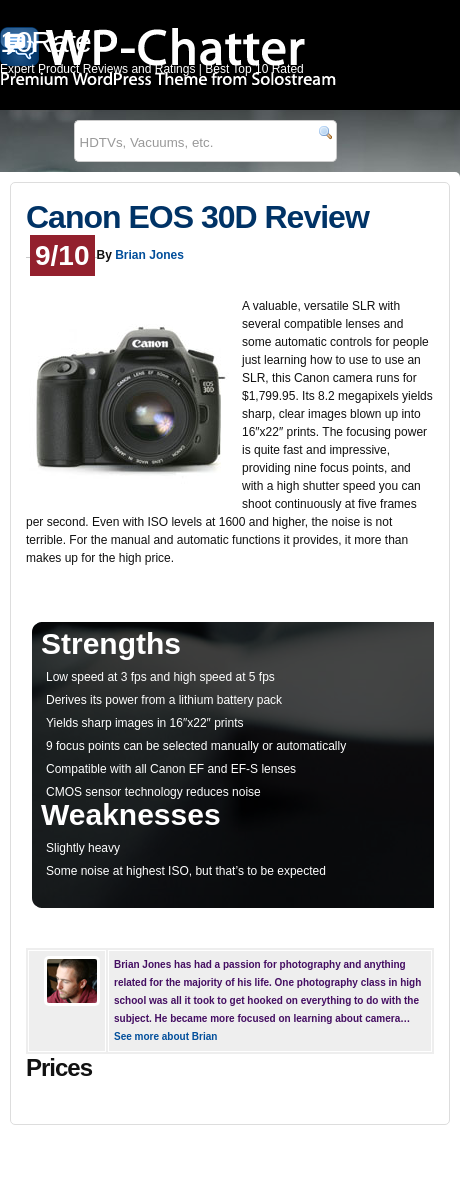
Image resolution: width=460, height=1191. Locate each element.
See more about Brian (165, 1036)
